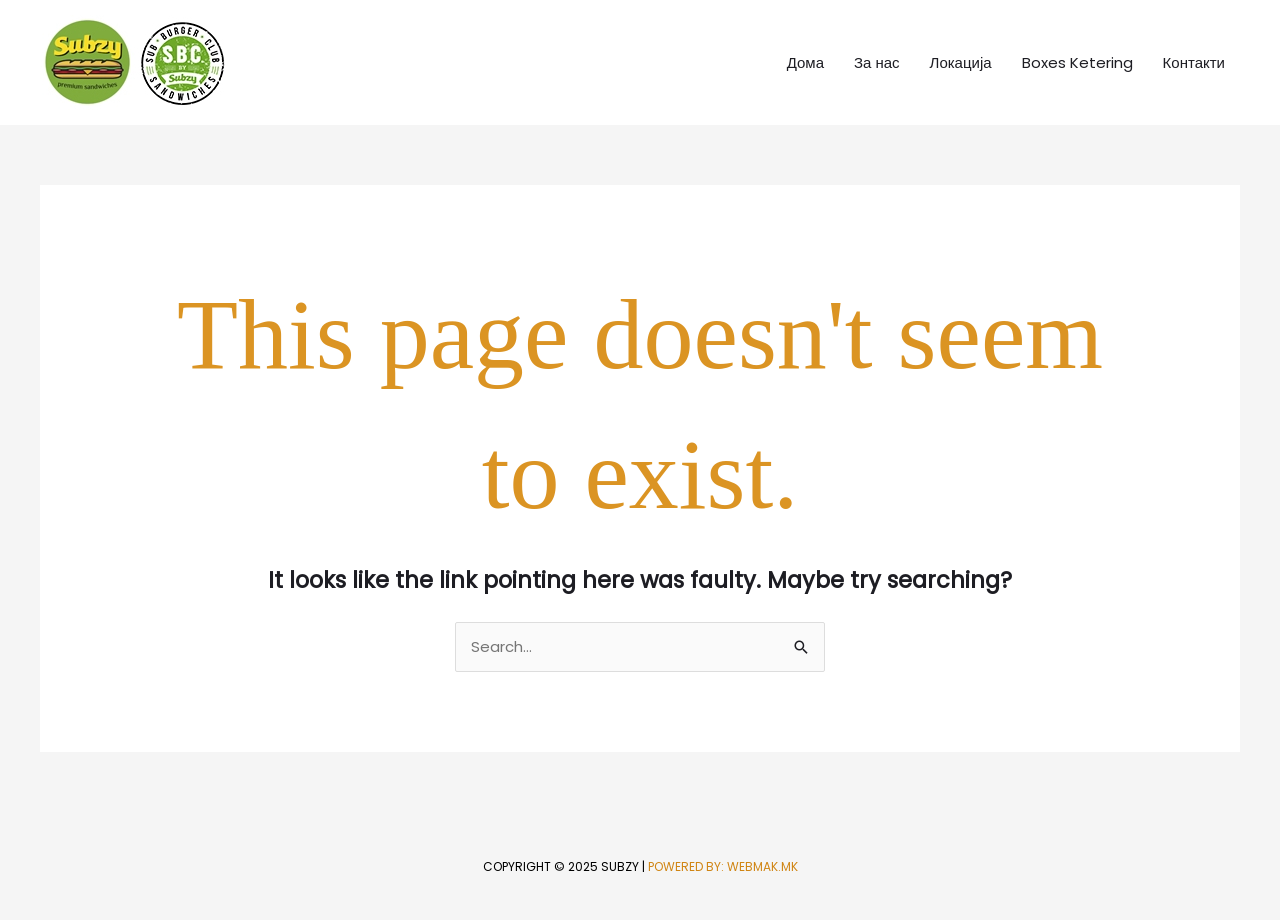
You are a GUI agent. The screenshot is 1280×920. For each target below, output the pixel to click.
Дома (805, 62)
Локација (961, 62)
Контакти (1194, 62)
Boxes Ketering (1077, 62)
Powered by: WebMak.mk (723, 866)
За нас (877, 62)
